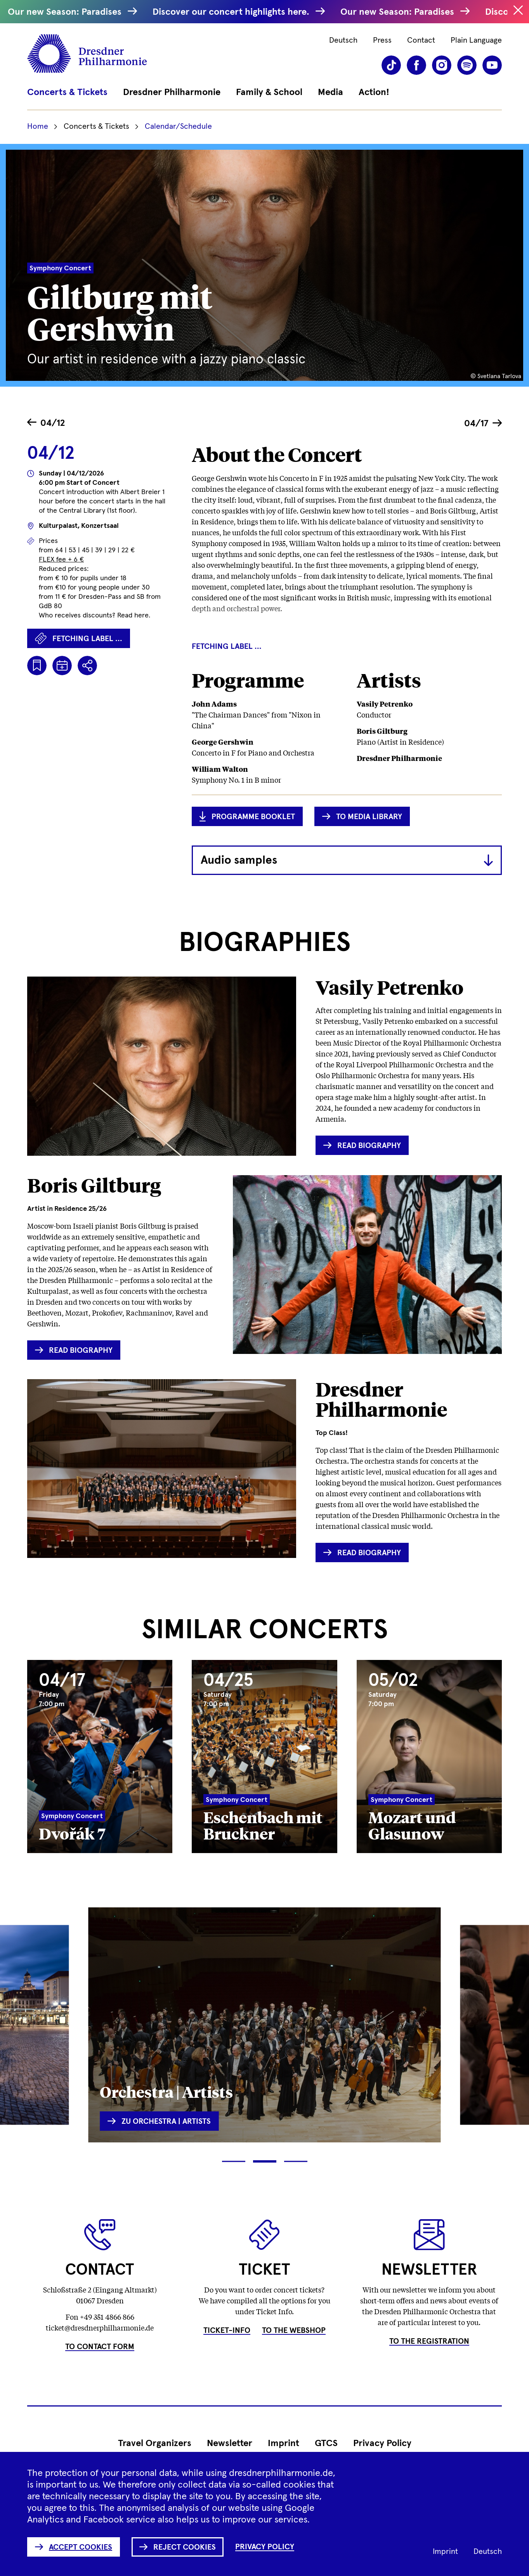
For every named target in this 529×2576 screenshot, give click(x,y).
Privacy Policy (382, 2443)
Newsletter (229, 2443)
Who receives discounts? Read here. (94, 615)
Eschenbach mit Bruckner (263, 1825)
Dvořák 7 (72, 1833)
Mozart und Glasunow (412, 1825)
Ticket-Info (226, 2330)
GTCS (326, 2443)
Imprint (283, 2443)
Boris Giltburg (94, 1185)
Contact (421, 40)
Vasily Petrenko (389, 987)
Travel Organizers (154, 2443)
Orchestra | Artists (166, 2091)
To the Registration (429, 2341)
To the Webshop (294, 2330)
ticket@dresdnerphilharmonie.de (100, 2327)
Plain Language (476, 40)
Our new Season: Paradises (72, 12)
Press (382, 40)
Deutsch (343, 40)
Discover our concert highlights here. (238, 12)
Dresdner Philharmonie (381, 1399)
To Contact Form (99, 2347)
